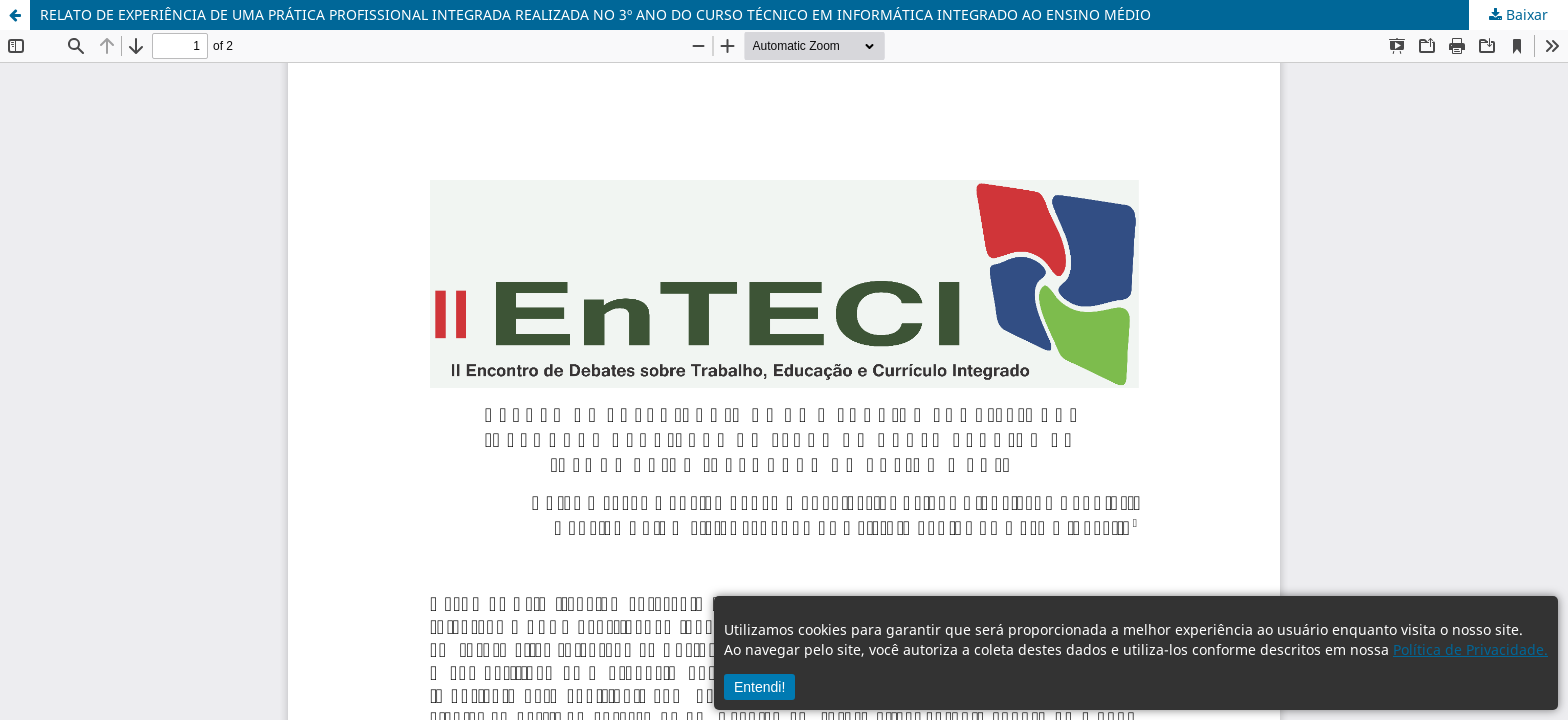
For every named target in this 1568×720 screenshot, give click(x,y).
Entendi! (759, 687)
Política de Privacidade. (1470, 649)
